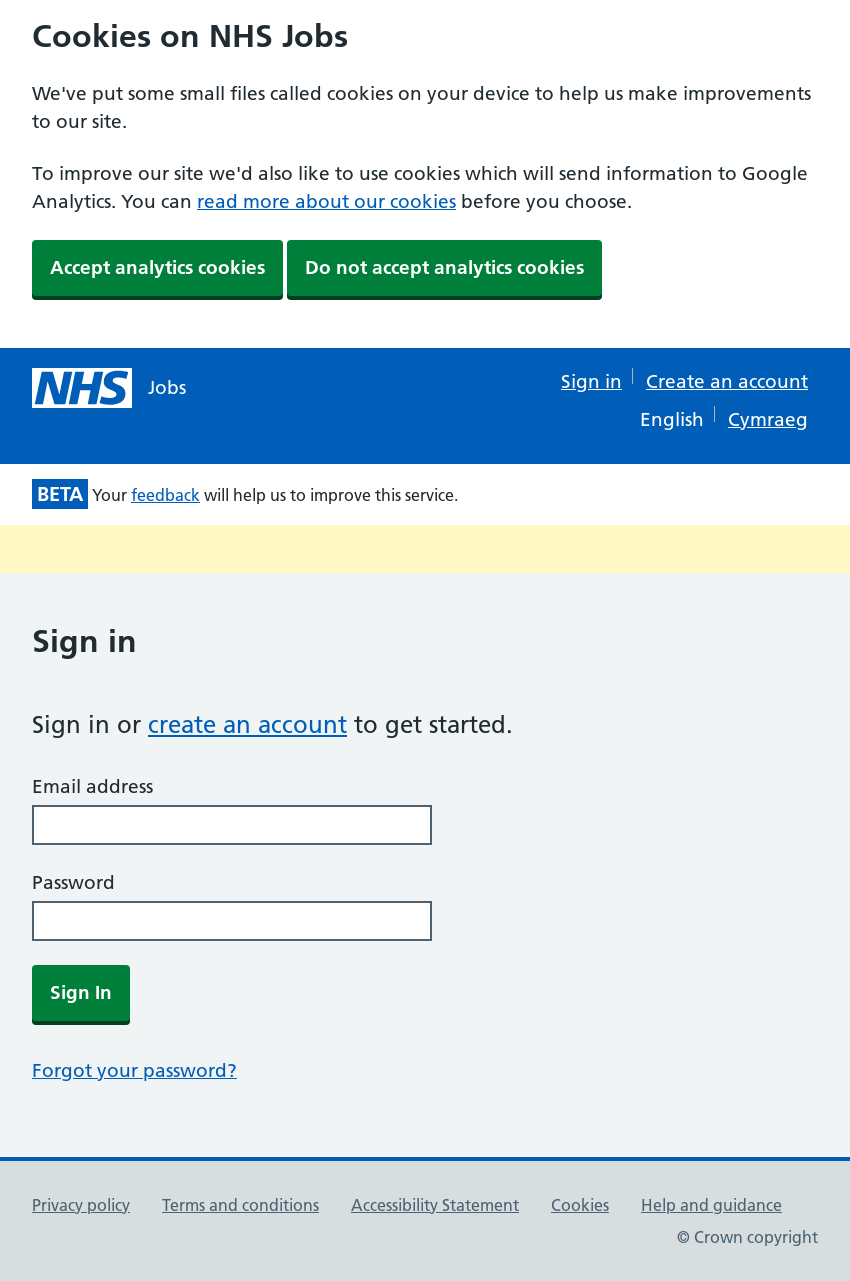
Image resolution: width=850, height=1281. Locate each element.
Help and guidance (711, 1205)
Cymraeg (768, 419)
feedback (165, 495)
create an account (247, 724)
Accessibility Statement (435, 1205)
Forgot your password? (134, 1070)
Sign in (591, 381)
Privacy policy (81, 1205)
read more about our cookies (326, 201)
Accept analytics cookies (157, 267)
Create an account (727, 381)
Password (73, 882)
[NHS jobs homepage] (109, 388)
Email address (92, 786)
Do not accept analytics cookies (444, 267)
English (672, 419)
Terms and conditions (240, 1205)
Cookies (580, 1205)
